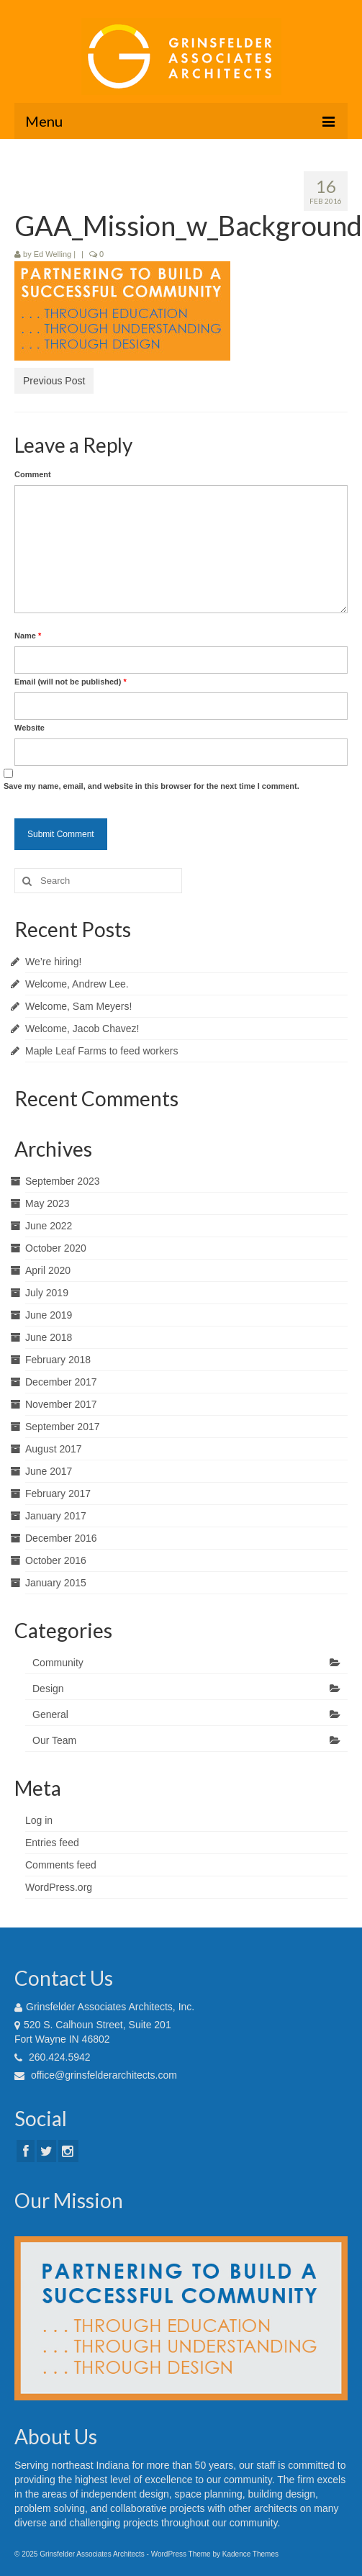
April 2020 (48, 1270)
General (50, 1714)
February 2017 (58, 1493)
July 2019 (46, 1292)
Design (48, 1688)
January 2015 (55, 1582)
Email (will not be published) (70, 681)
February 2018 (58, 1359)
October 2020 (55, 1248)
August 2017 (53, 1449)
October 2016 (55, 1560)
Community (57, 1662)
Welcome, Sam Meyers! (78, 1006)
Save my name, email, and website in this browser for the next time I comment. (151, 786)
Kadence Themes (250, 2554)
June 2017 (48, 1471)
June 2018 (48, 1337)
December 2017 (61, 1382)
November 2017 (61, 1404)
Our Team (54, 1740)
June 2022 (48, 1225)
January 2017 (55, 1516)
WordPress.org (58, 1887)
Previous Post (54, 381)
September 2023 (62, 1181)
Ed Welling (52, 254)
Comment (32, 474)
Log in (39, 1820)
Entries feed (52, 1842)
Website (29, 727)
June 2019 (48, 1315)
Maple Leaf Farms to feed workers (101, 1051)
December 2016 (61, 1538)
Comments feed (60, 1865)
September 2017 (62, 1426)
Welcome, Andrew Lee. (77, 984)
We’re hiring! (53, 961)
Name (27, 635)
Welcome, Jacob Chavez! (82, 1028)
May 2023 (47, 1203)
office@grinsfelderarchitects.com (95, 2075)
